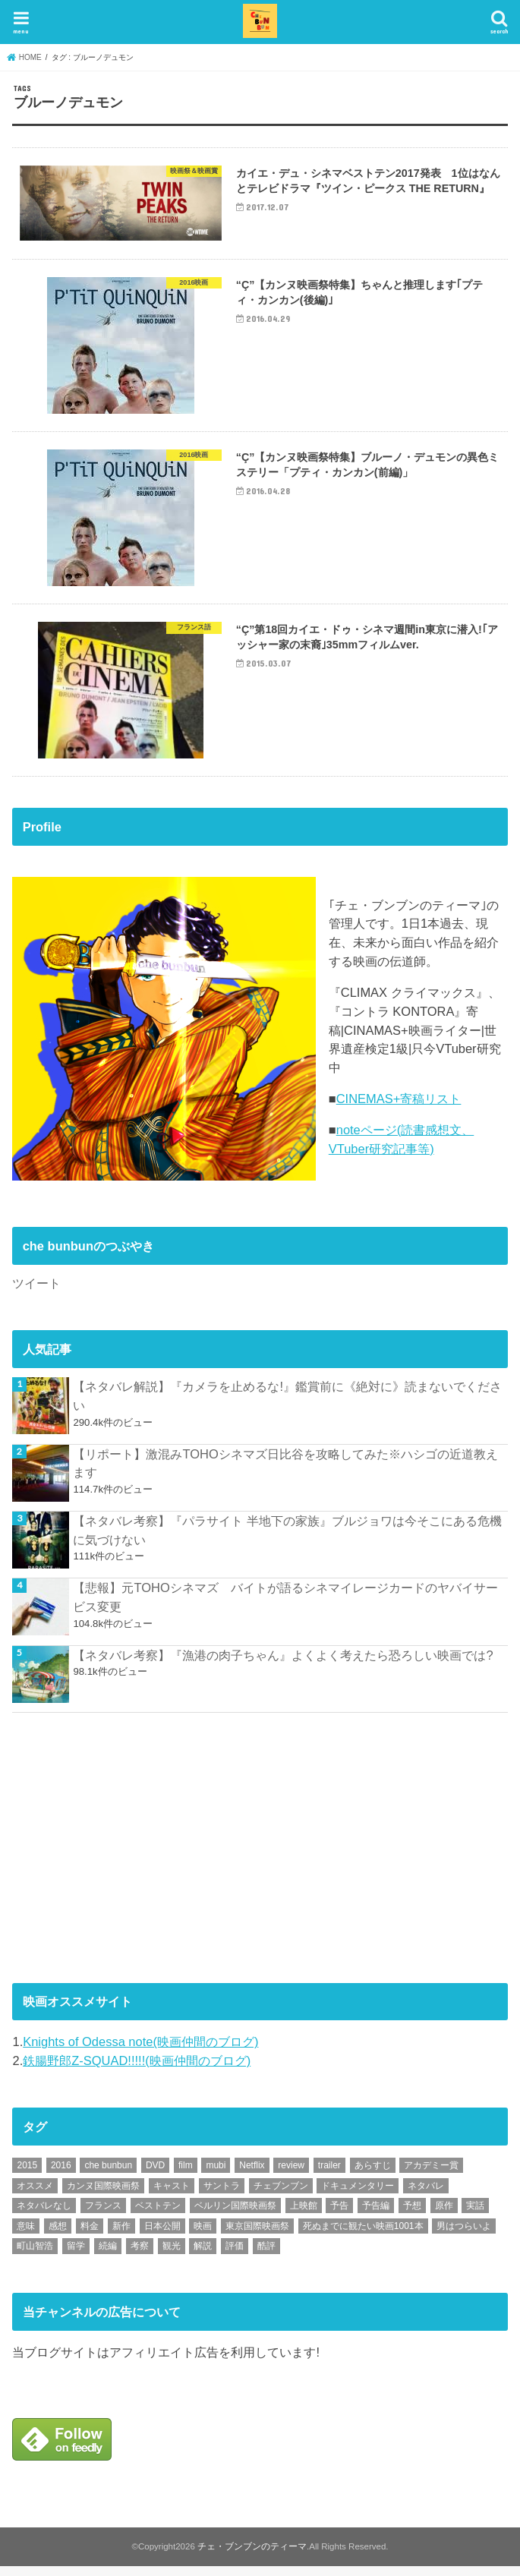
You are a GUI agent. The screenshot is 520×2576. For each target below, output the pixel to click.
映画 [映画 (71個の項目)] (203, 2235)
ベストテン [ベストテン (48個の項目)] (158, 2215)
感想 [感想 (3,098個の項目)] (58, 2235)
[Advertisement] (126, 1855)
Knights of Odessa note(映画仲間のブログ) (140, 2051)
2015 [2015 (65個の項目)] (27, 2175)
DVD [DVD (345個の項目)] (155, 2175)
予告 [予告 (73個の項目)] (339, 2215)
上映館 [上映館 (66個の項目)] (303, 2215)
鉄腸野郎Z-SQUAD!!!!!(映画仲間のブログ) (137, 2070)
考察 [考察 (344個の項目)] (140, 2255)
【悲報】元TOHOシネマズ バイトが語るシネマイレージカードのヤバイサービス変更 (285, 1607)
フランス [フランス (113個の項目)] (103, 2215)
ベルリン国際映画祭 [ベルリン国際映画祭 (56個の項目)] (235, 2215)
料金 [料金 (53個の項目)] (89, 2235)
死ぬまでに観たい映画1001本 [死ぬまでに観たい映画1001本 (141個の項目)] (363, 2235)
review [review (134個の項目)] (291, 2175)
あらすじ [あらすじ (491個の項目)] (373, 2175)
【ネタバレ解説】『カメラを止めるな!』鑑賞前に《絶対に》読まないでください (287, 1405)
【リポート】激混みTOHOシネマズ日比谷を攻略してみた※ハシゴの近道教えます (285, 1472)
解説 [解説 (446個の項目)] (203, 2255)
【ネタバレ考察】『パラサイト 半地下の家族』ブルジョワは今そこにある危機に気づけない (287, 1540)
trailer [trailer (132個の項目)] (329, 2175)
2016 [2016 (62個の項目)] (61, 2175)
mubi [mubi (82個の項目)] (215, 2175)
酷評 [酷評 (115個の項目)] (266, 2255)
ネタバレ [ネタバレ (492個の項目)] (426, 2195)
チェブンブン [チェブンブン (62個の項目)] (281, 2195)
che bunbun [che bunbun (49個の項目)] (108, 2175)
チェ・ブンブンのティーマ (252, 2555)
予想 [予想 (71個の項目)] (412, 2215)
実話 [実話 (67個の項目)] (475, 2215)
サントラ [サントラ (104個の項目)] (221, 2195)
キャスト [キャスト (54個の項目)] (171, 2195)
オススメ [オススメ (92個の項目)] (35, 2195)
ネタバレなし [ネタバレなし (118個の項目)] (44, 2215)
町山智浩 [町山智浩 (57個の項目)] (35, 2255)
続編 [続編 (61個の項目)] (108, 2255)
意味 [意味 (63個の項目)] (26, 2235)
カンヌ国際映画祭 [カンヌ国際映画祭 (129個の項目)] (103, 2195)
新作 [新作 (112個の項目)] (121, 2235)
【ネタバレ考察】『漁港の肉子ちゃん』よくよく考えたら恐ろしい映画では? (283, 1664)
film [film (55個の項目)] (185, 2175)
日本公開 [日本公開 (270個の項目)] (162, 2235)
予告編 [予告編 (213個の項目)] (375, 2215)
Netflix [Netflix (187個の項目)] (251, 2175)
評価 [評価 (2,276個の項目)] (234, 2255)
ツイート (36, 1293)
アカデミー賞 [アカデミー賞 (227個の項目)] (431, 2175)
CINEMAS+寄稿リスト (399, 1108)
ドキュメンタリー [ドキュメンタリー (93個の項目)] (357, 2195)
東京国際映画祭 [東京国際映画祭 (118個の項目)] (257, 2235)
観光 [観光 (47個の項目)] (171, 2255)
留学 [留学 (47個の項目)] (76, 2255)
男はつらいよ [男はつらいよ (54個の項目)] (463, 2235)
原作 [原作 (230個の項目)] (444, 2215)
